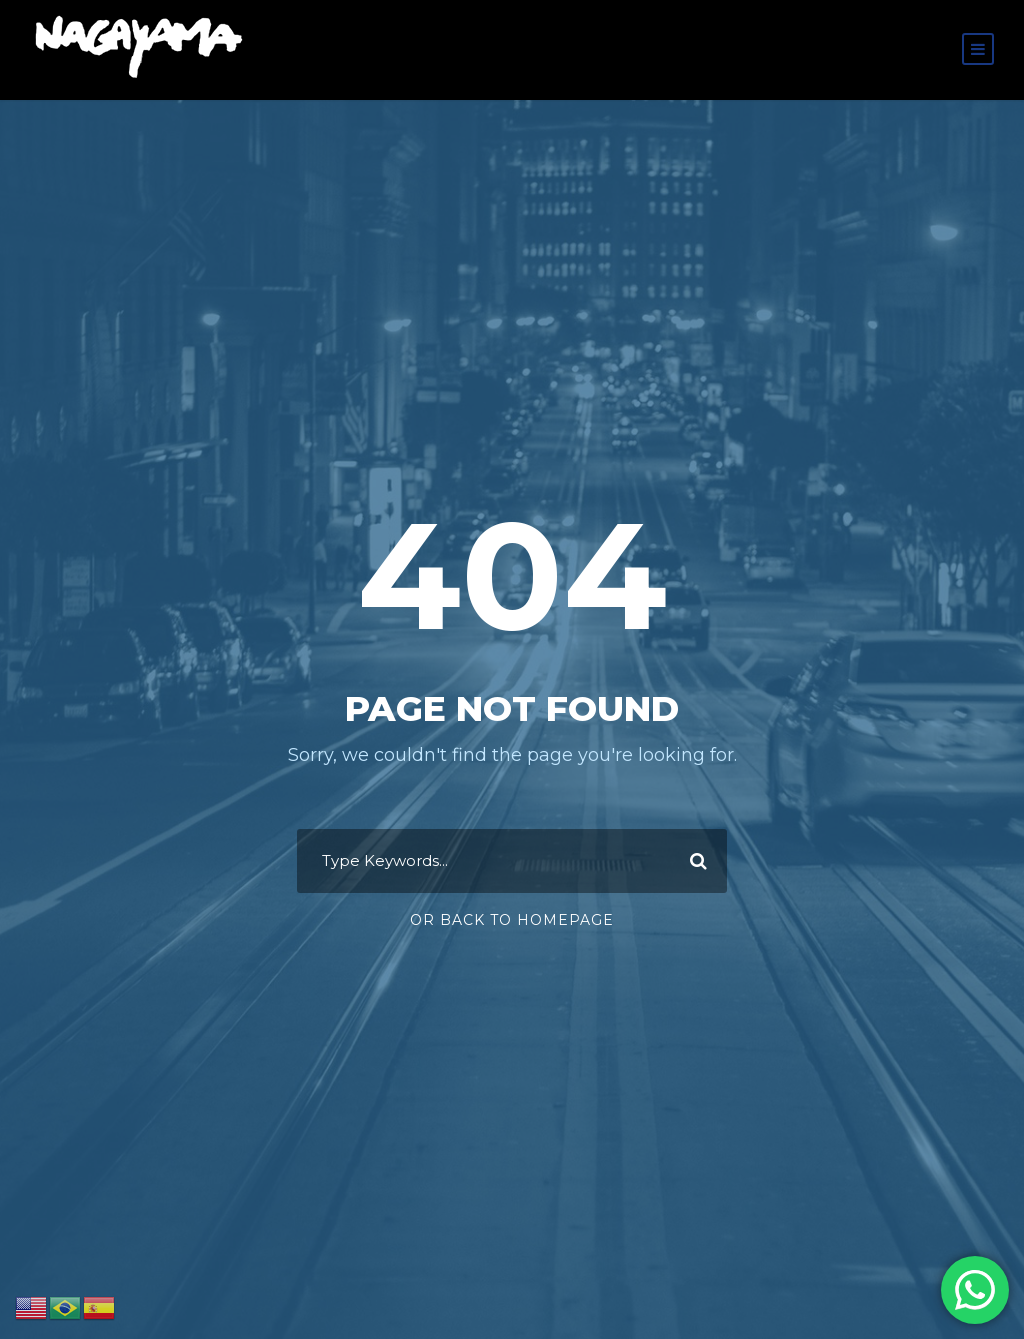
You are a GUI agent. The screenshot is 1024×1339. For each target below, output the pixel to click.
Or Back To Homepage (512, 920)
